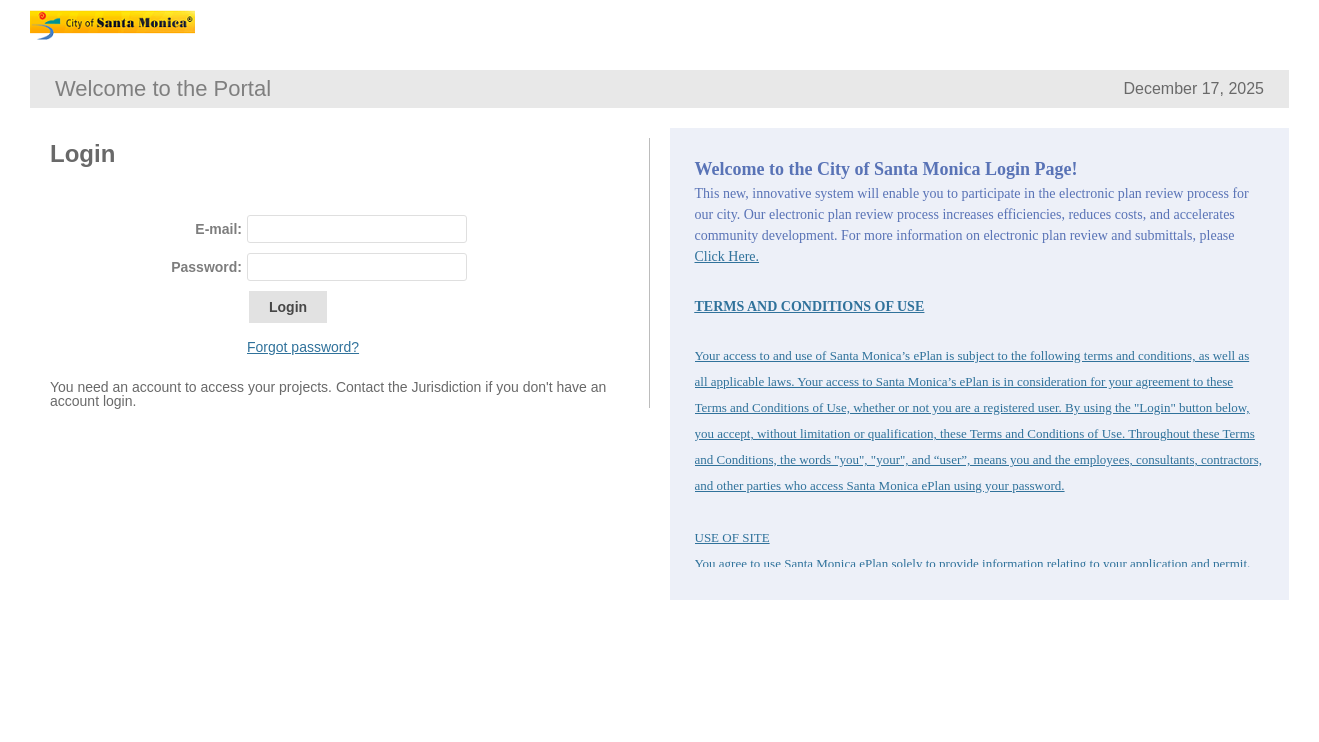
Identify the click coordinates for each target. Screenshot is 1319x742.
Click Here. (727, 256)
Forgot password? (303, 347)
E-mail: (218, 229)
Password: (206, 267)
